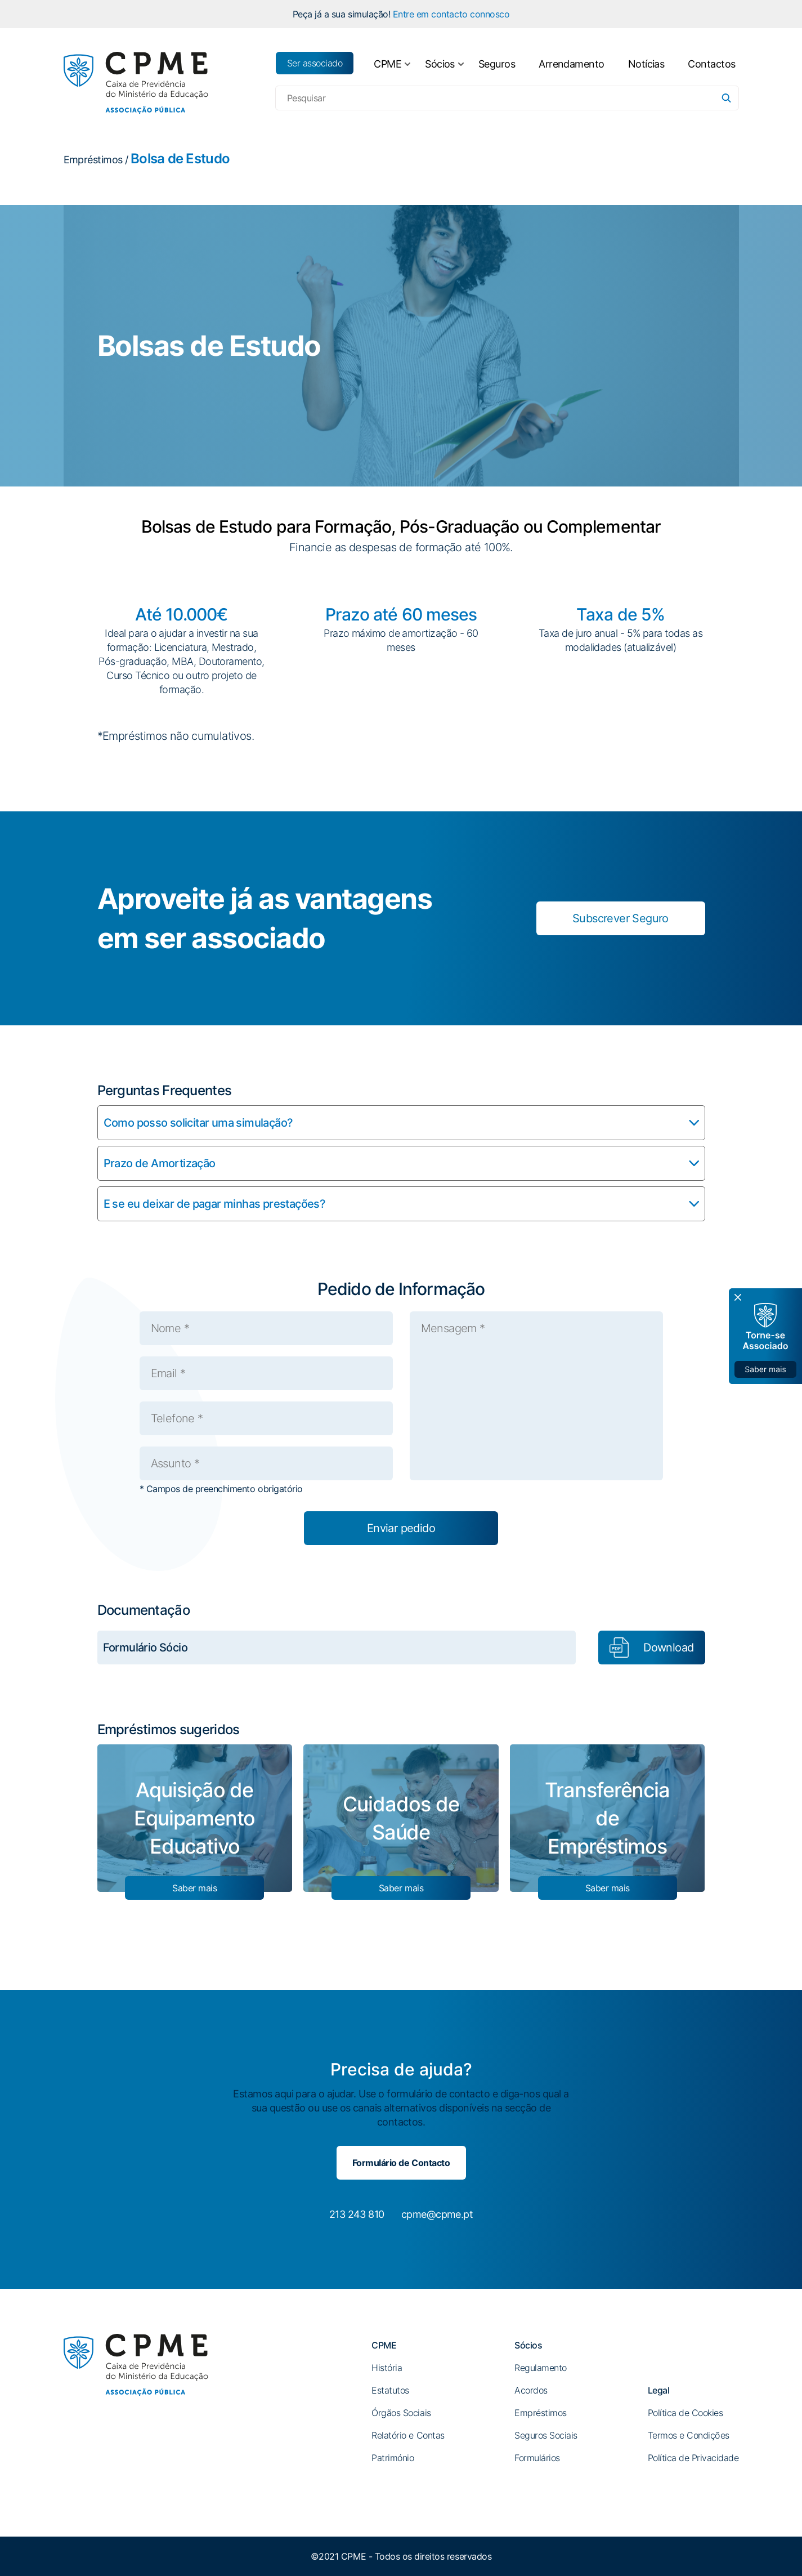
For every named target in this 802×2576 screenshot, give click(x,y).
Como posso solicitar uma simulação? (198, 1122)
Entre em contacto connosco (451, 14)
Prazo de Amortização (160, 1163)
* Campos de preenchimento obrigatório (221, 1488)
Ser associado (315, 63)
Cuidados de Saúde (401, 1818)
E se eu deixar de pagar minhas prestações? (215, 1204)
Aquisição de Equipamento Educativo (194, 1818)
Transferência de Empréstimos (607, 1818)
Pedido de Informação (401, 1289)
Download (668, 1647)
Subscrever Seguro (620, 918)
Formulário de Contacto (401, 2162)
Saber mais (194, 1888)
